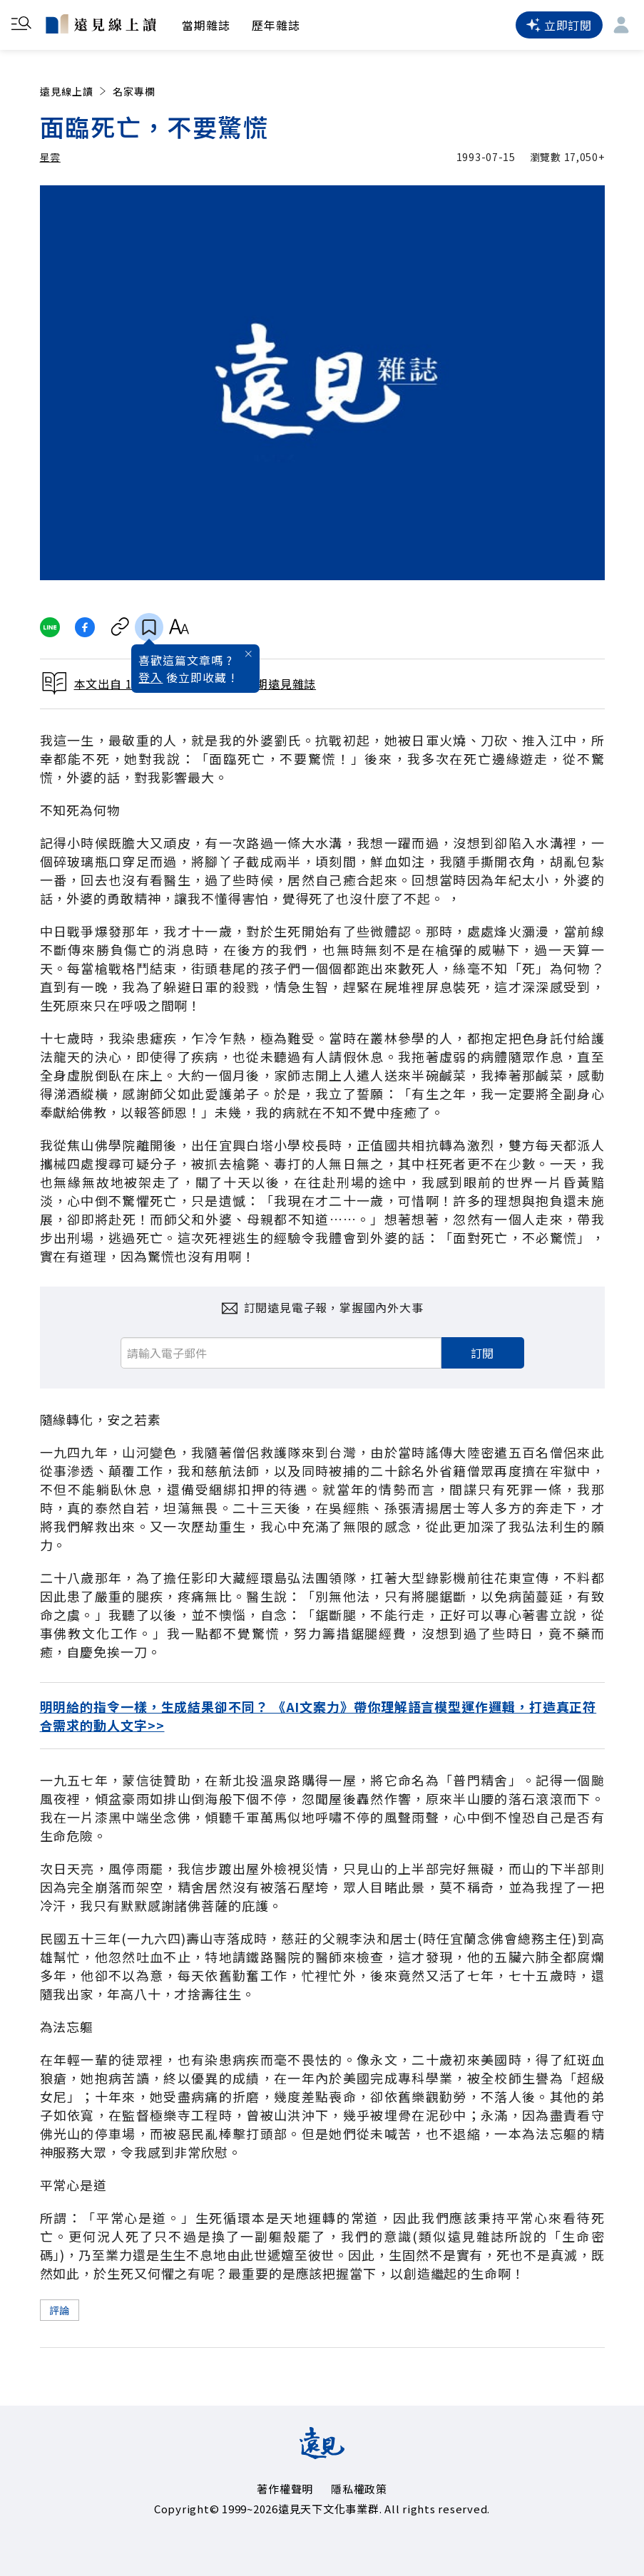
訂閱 (483, 1352)
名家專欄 (134, 91)
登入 (150, 677)
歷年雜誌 (276, 25)
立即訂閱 (559, 25)
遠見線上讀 (74, 91)
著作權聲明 (285, 2488)
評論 (59, 2310)
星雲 (50, 157)
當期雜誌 (206, 25)
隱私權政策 (359, 2488)
